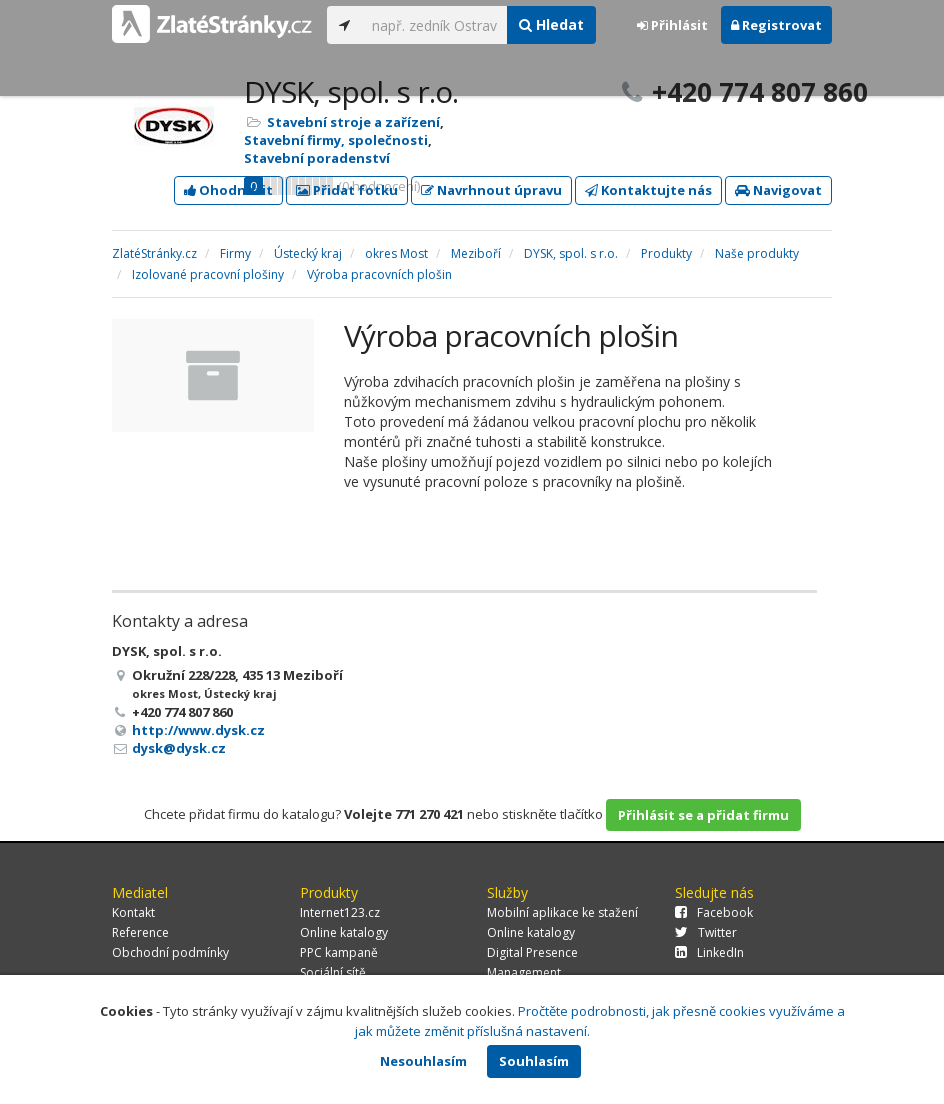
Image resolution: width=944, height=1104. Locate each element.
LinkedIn (709, 952)
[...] (434, 25)
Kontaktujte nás (648, 190)
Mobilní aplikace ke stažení (562, 912)
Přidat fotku (347, 190)
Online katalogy (344, 932)
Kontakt (133, 912)
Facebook (714, 912)
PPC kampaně (339, 952)
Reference (140, 932)
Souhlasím (534, 1061)
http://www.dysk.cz (198, 730)
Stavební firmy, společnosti (336, 140)
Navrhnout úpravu (491, 190)
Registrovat (776, 25)
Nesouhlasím (423, 1061)
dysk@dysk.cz (179, 748)
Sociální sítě (333, 972)
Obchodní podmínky (170, 952)
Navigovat (778, 190)
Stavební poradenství (317, 158)
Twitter (706, 932)
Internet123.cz (340, 912)
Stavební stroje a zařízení (353, 122)
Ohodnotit (228, 190)
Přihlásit (672, 25)
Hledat (551, 24)
